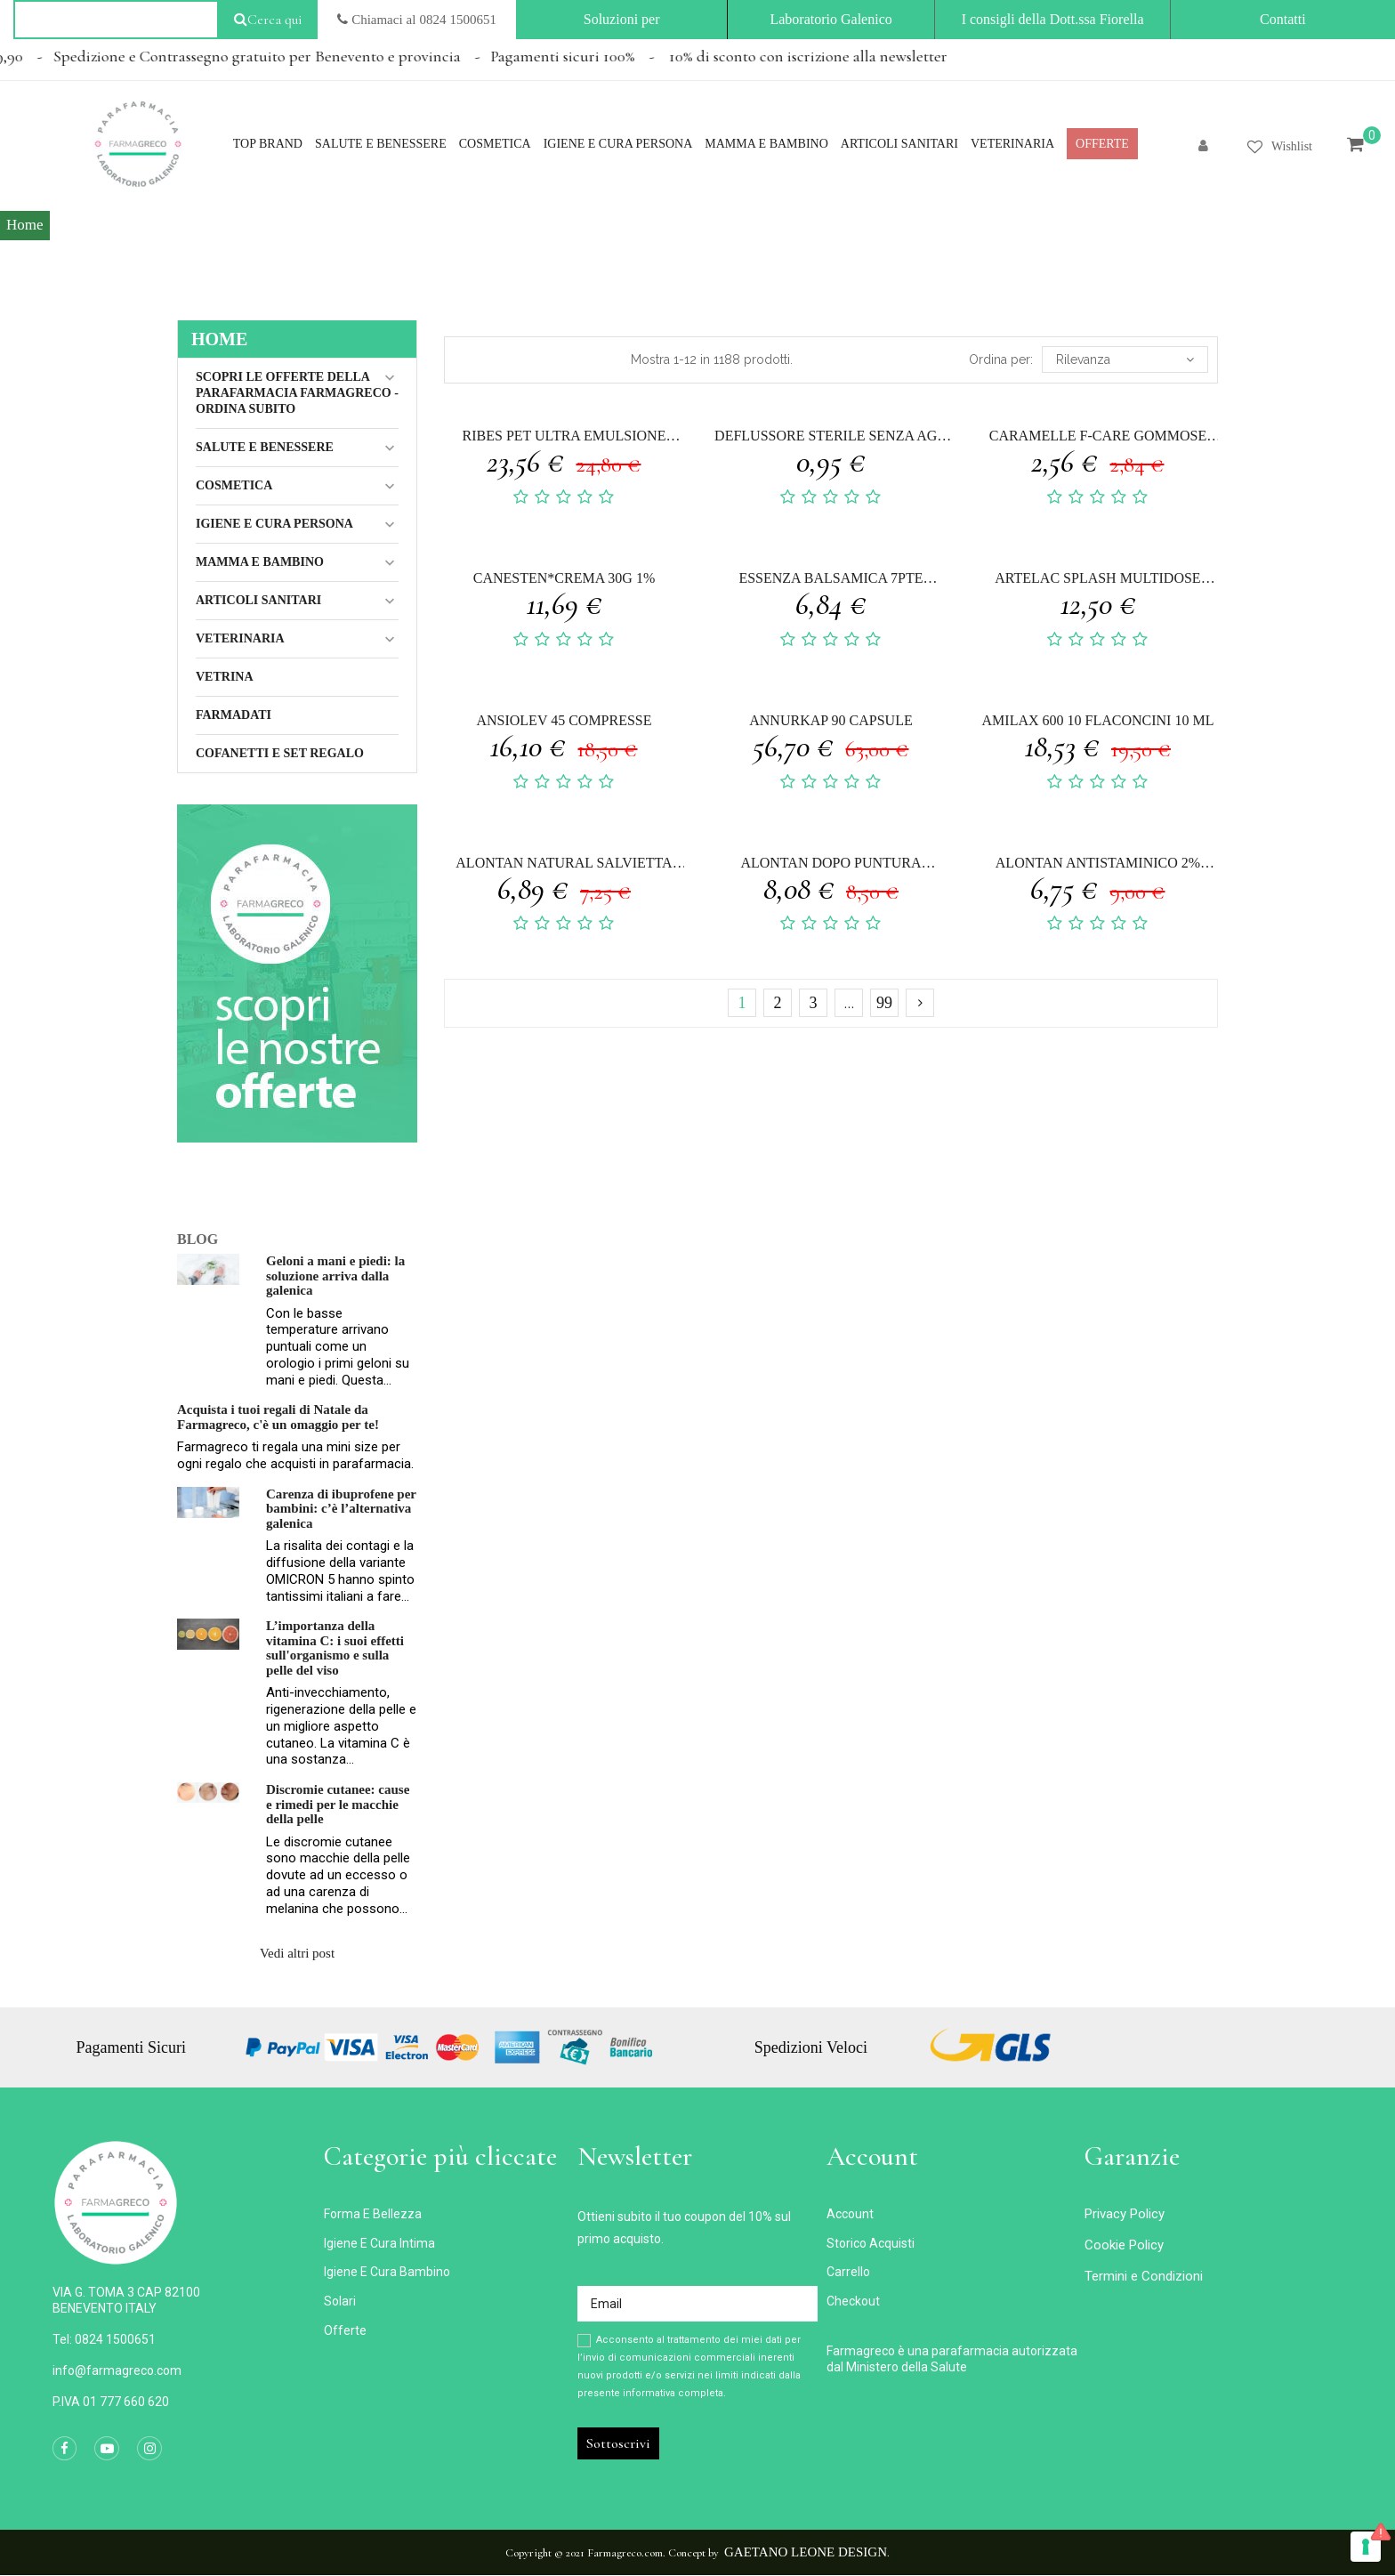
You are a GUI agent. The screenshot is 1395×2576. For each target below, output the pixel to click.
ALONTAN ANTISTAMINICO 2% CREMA (1098, 865)
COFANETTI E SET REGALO (280, 753)
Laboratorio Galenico (830, 19)
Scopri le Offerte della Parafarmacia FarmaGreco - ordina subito (297, 393)
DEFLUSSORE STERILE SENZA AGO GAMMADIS (830, 438)
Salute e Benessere (265, 447)
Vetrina (225, 676)
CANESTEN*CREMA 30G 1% (564, 577)
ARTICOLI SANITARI (258, 600)
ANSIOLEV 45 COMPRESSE (563, 720)
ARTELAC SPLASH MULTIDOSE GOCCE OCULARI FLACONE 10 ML (1097, 580)
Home (219, 339)
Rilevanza (1125, 359)
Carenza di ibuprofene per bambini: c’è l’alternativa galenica (341, 1508)
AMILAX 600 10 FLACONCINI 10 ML (1098, 720)
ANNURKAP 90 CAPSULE (830, 720)
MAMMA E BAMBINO (260, 562)
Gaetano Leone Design (805, 2552)
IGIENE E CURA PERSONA (274, 523)
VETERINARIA (240, 638)
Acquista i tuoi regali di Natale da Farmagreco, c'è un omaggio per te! (278, 1417)
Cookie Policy (1124, 2245)
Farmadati (233, 715)
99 (884, 1003)
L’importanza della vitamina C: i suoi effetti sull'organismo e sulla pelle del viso (335, 1648)
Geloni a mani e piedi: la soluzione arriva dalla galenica (335, 1275)
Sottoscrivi (618, 2443)
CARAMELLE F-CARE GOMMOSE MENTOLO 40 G (1097, 438)
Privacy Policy (1125, 2214)
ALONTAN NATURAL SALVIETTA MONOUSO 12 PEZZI (564, 865)
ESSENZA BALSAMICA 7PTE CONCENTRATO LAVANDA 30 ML (830, 580)
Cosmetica (234, 485)
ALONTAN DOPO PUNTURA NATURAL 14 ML (830, 865)
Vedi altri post (297, 1953)
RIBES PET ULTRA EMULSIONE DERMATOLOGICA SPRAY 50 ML (564, 438)
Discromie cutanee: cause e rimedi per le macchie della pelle (337, 1804)
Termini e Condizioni (1144, 2276)
